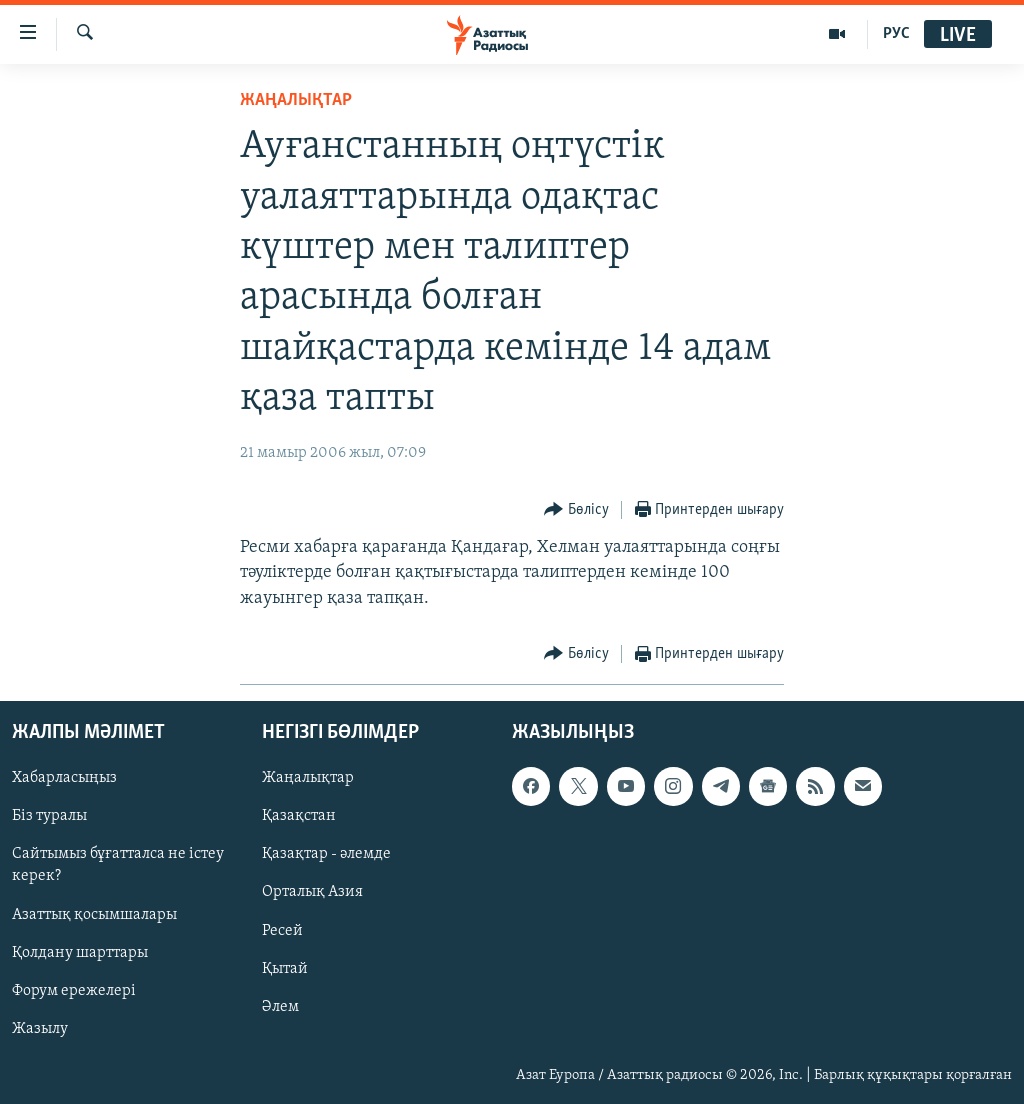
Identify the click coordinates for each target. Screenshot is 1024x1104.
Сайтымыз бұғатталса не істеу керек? (118, 865)
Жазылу (40, 1029)
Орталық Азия (312, 892)
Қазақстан (299, 816)
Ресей (282, 930)
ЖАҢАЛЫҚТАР (296, 100)
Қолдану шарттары (80, 953)
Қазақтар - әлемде (326, 854)
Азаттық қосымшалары (94, 914)
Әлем (280, 1007)
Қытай (285, 969)
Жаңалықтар (308, 778)
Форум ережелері (74, 991)
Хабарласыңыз (64, 778)
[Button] (576, 510)
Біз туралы (49, 816)
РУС (896, 34)
